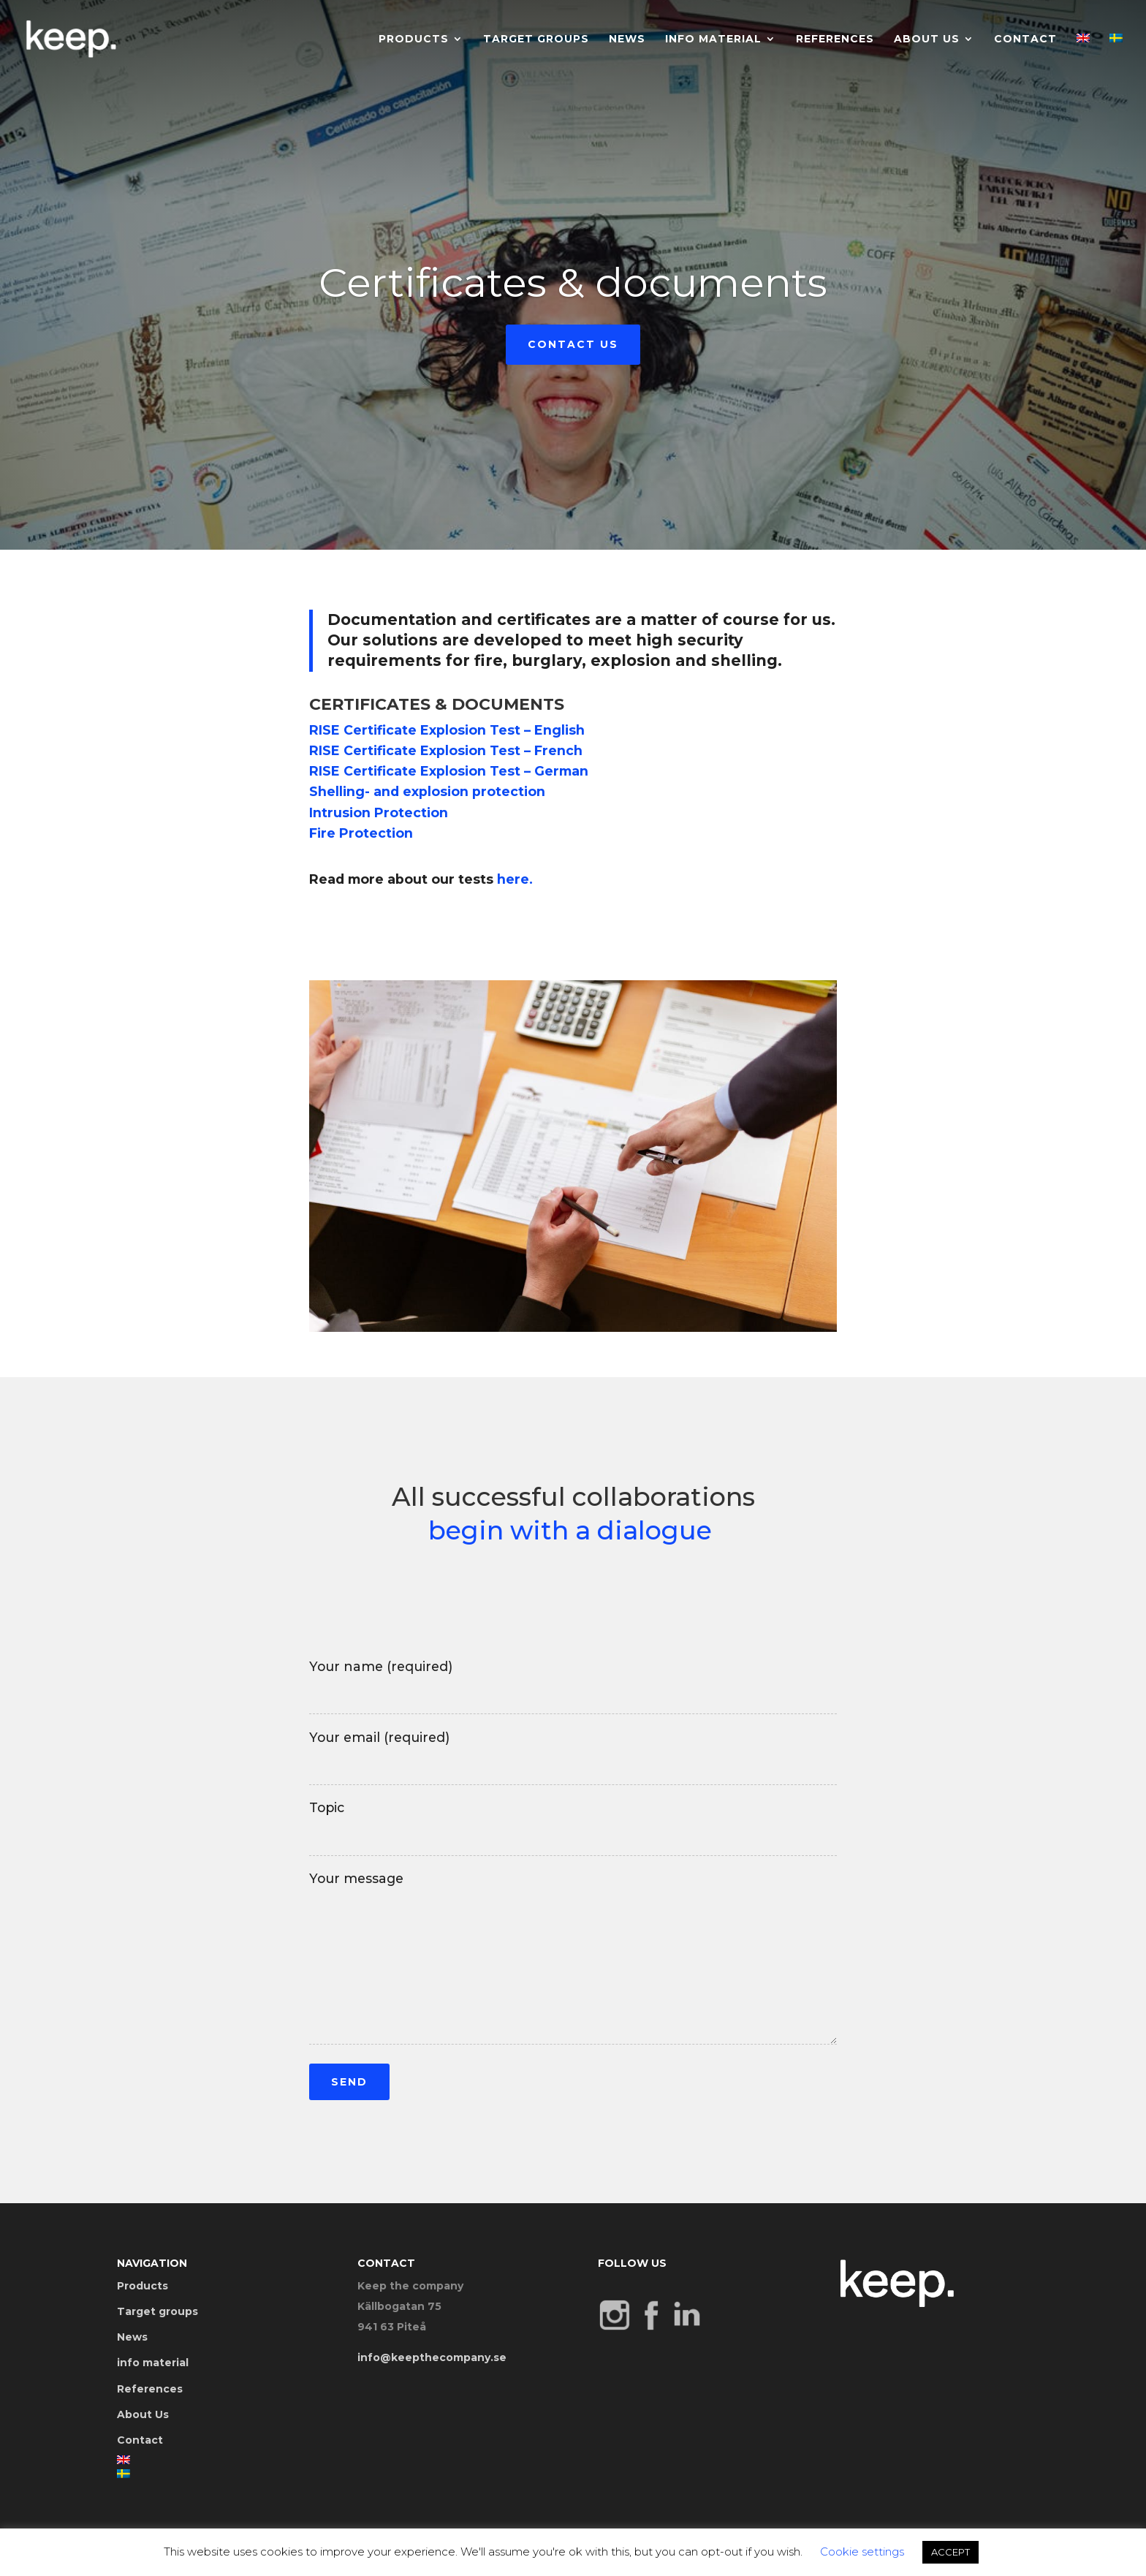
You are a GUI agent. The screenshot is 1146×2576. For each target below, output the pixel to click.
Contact (1025, 39)
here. (515, 879)
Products (414, 39)
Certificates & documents (573, 289)
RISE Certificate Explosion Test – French (446, 750)
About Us (927, 39)
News (627, 39)
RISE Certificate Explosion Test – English (447, 730)
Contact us (573, 350)
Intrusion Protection (378, 812)
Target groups (536, 39)
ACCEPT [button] (950, 2552)
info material (713, 39)
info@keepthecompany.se (431, 2357)
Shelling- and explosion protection (427, 791)
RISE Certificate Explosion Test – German (448, 771)
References (835, 39)
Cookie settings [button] (862, 2551)
